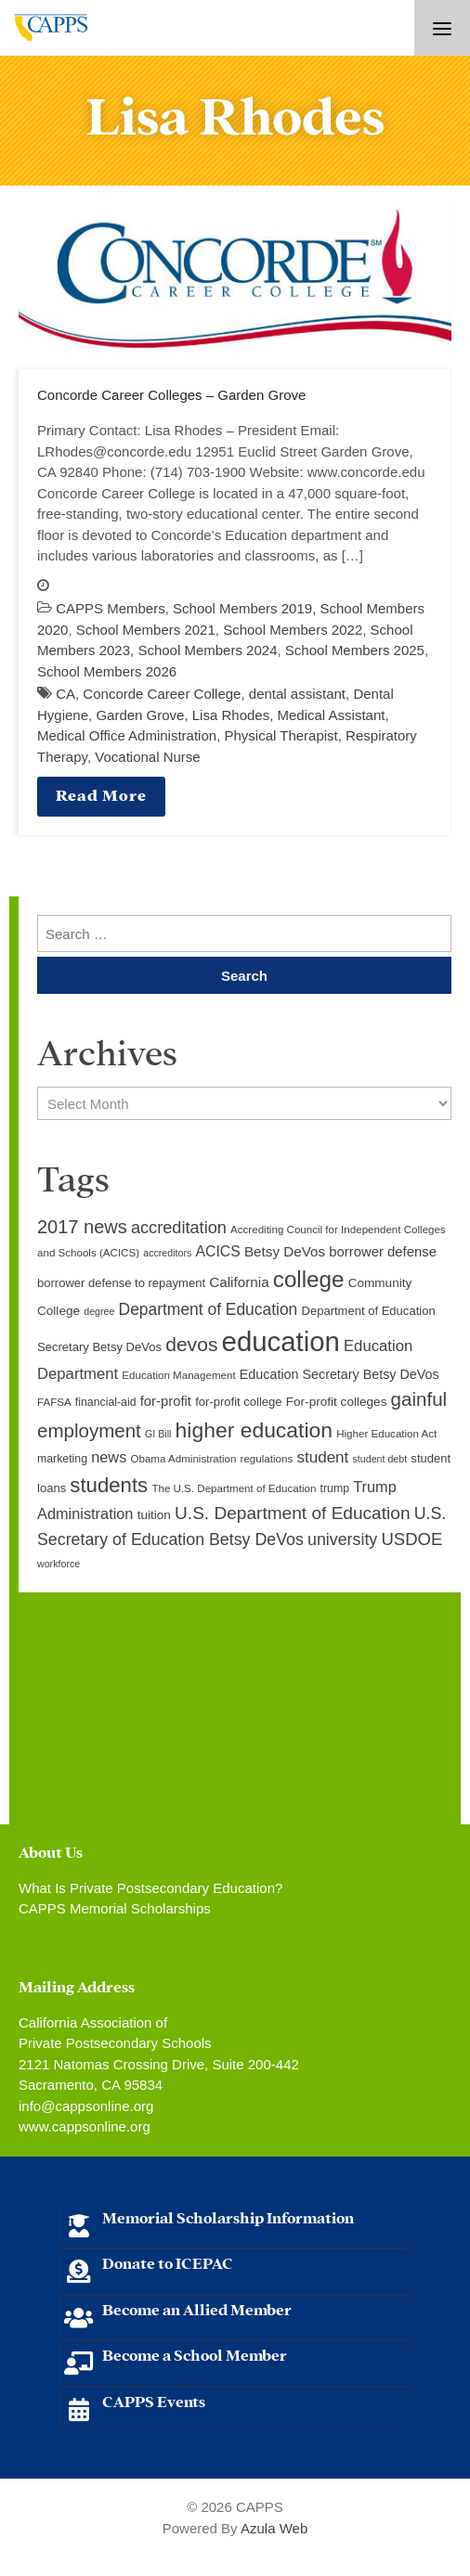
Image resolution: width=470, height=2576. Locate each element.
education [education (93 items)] (281, 1341)
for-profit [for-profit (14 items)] (165, 1401)
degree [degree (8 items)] (99, 1311)
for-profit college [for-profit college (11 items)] (238, 1402)
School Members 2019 (242, 608)
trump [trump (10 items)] (334, 1488)
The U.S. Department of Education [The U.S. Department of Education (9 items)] (233, 1488)
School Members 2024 (207, 650)
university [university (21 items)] (342, 1539)
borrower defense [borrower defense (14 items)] (383, 1251)
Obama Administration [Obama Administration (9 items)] (183, 1458)
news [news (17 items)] (108, 1457)
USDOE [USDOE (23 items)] (411, 1539)
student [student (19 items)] (322, 1457)
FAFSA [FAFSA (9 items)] (54, 1402)
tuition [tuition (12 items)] (154, 1515)
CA (65, 694)
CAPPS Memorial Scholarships (115, 1908)
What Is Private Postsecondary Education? (150, 1888)
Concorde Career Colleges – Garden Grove (171, 395)
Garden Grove (140, 715)
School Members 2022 (292, 630)
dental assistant (297, 694)
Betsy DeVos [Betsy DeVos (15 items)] (284, 1251)
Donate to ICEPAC (167, 2262)
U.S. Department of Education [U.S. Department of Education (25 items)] (292, 1513)
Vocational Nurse (147, 757)
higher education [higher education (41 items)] (254, 1430)
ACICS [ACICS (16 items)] (218, 1251)
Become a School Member (194, 2353)
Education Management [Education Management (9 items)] (178, 1375)
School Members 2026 (106, 671)
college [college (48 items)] (309, 1279)
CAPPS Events (153, 2400)
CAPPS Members (110, 608)
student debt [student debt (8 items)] (380, 1458)
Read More (101, 794)
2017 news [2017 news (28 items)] (82, 1227)
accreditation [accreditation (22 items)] (179, 1227)
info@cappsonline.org (86, 2106)
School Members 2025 (354, 650)
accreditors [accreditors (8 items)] (167, 1252)
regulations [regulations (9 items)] (267, 1458)
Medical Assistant (331, 715)
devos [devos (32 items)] (191, 1344)
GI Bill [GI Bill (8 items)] (158, 1433)
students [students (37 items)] (109, 1485)
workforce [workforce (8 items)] (58, 1563)
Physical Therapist (280, 735)
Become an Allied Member (197, 2308)
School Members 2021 (145, 630)
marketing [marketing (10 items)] (62, 1458)
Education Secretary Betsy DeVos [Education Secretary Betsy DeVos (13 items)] (339, 1374)
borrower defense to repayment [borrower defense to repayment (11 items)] (121, 1283)
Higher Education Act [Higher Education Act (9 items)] (386, 1433)
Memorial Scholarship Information (228, 2216)
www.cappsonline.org (84, 2126)
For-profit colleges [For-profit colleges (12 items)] (336, 1402)
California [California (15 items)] (238, 1282)
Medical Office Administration (126, 735)
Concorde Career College (162, 694)
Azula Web (274, 2528)
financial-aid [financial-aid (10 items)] (106, 1402)
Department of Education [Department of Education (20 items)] (208, 1309)
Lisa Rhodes (230, 715)
